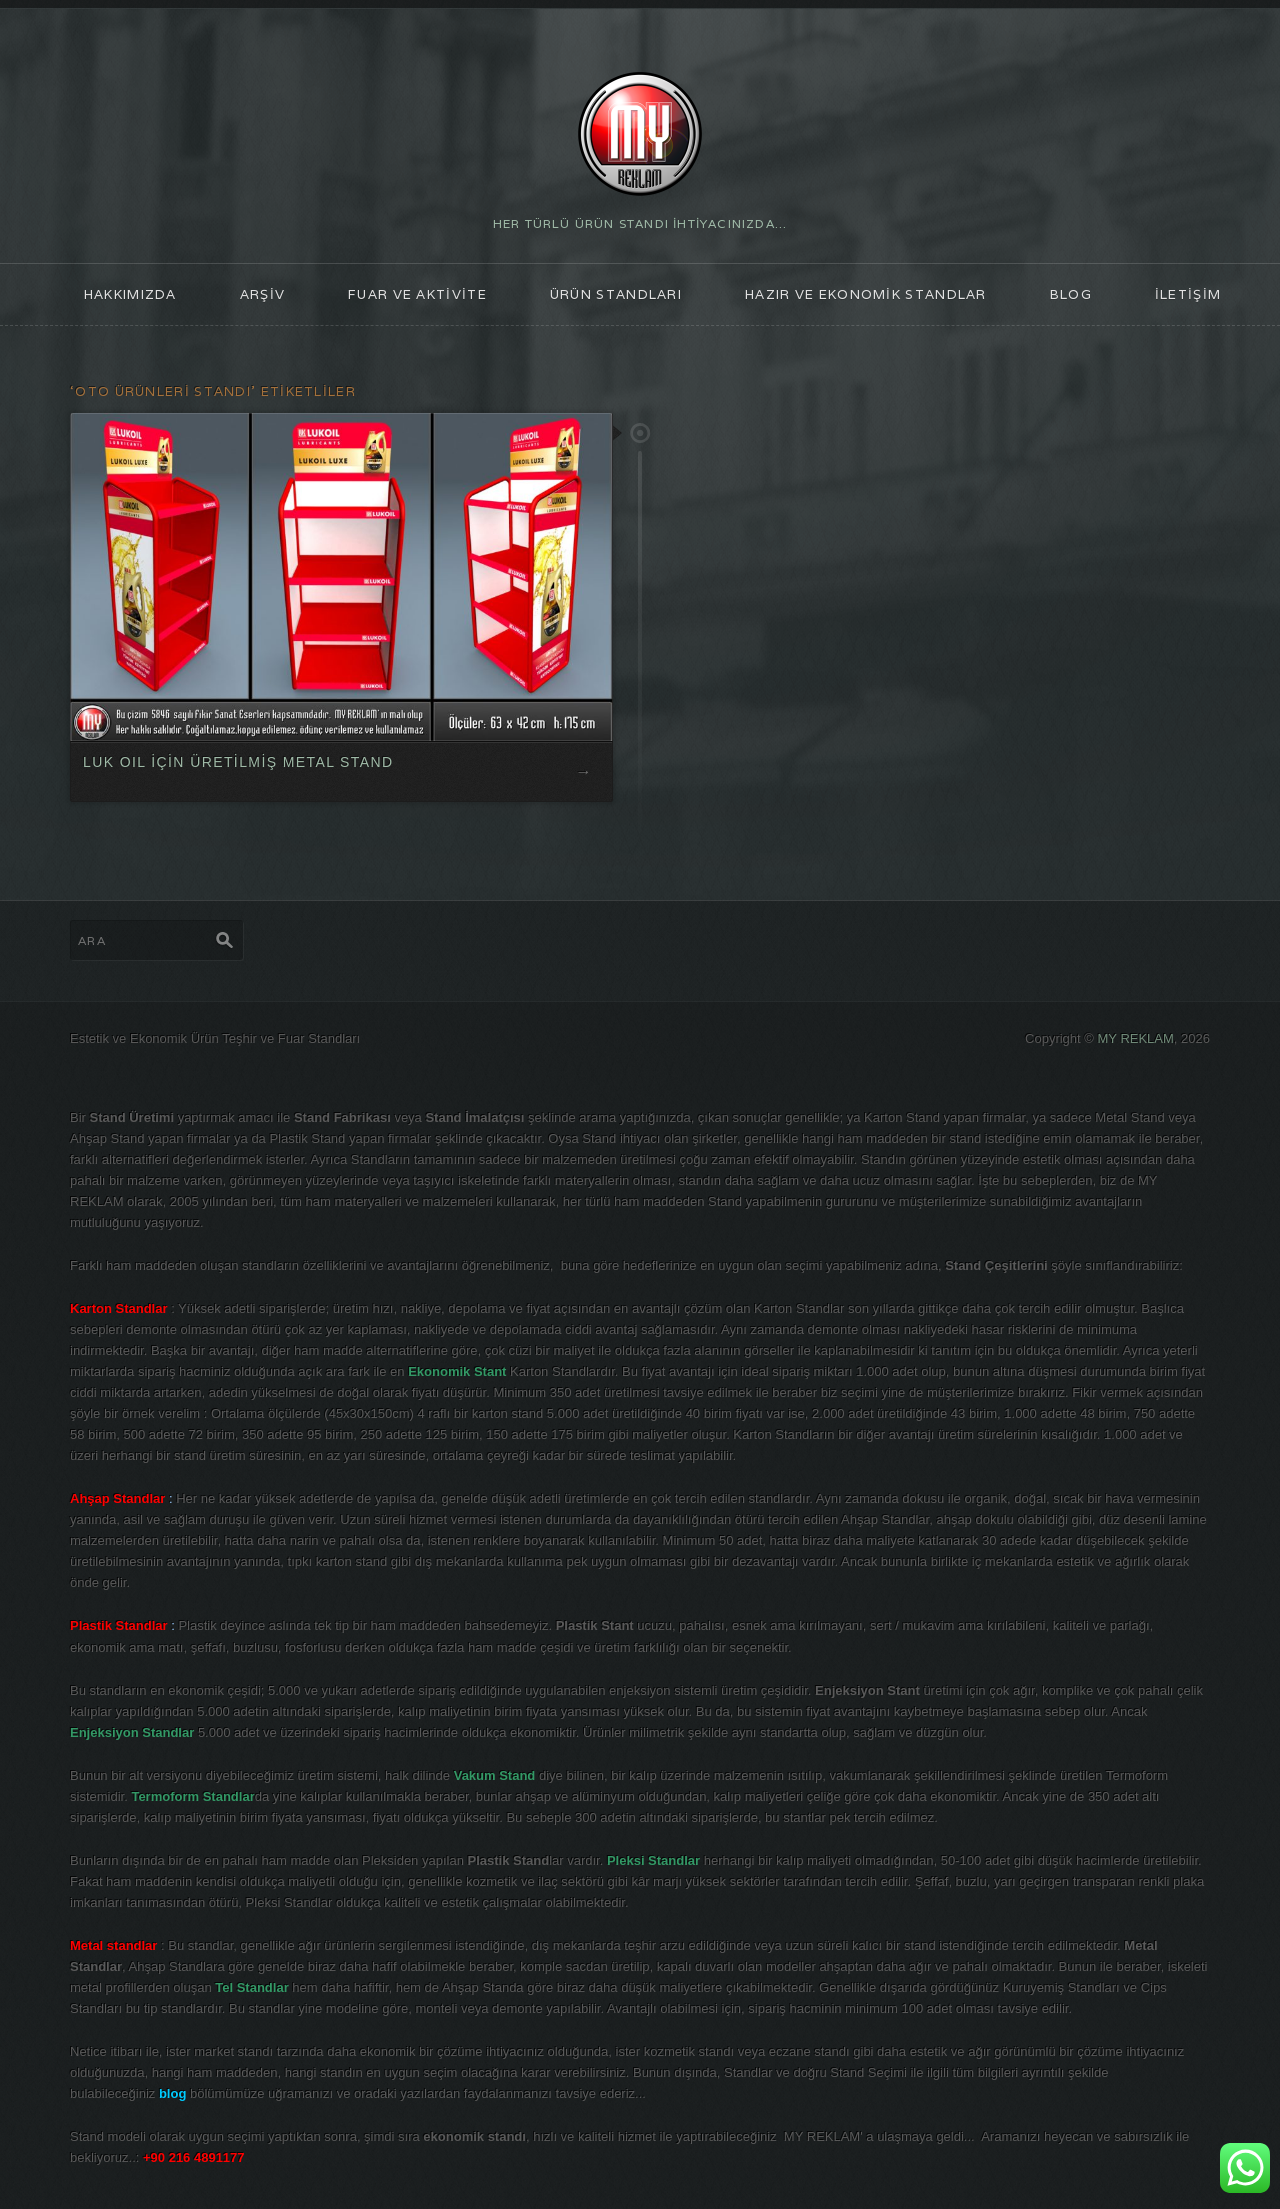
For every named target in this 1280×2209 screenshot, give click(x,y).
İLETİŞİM (1188, 294)
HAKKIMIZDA (130, 294)
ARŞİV (263, 294)
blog (1071, 294)
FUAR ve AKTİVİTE (417, 294)
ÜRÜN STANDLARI (616, 294)
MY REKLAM (1136, 1038)
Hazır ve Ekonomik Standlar (866, 294)
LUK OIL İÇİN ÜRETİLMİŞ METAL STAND (238, 762)
